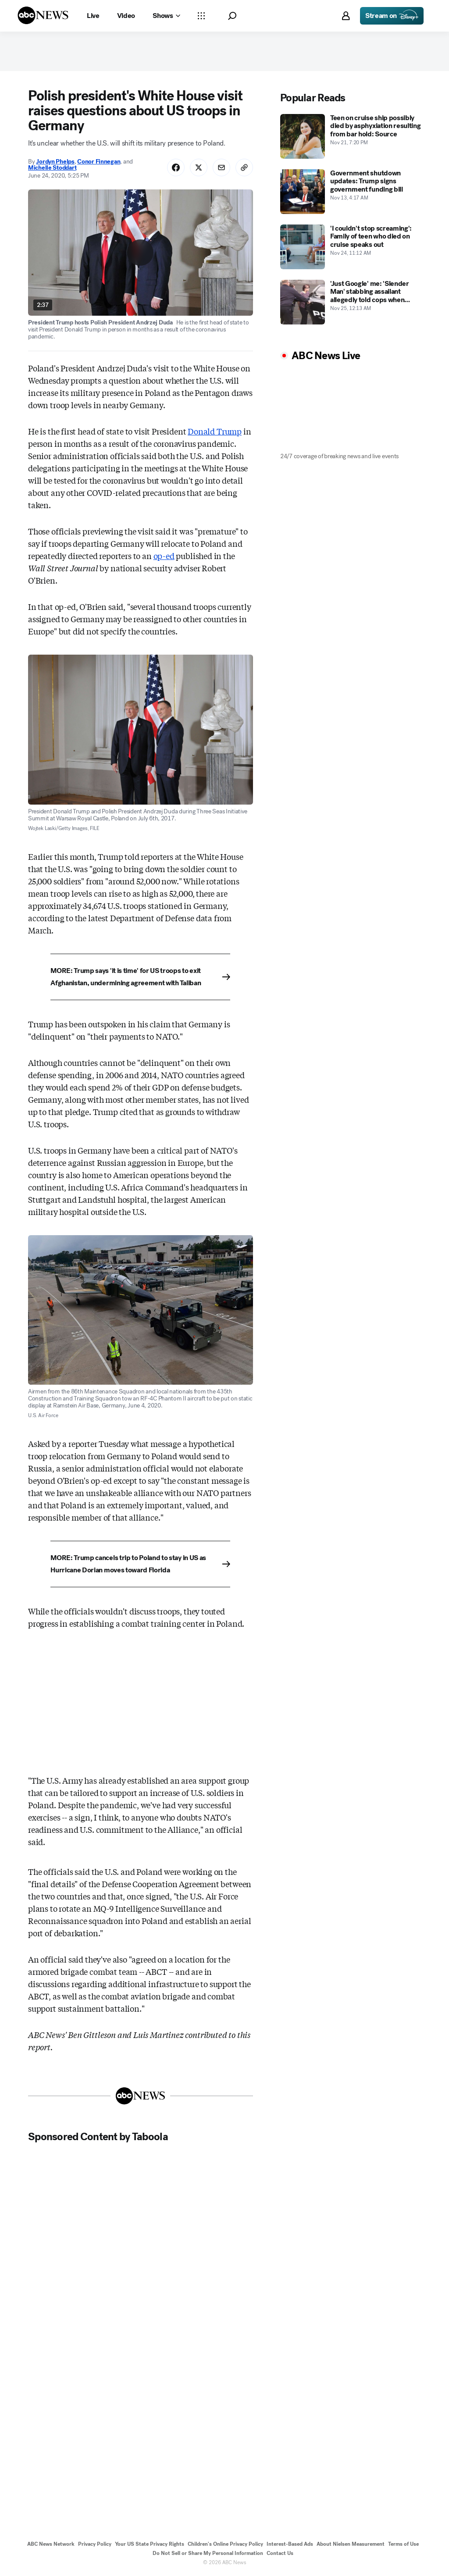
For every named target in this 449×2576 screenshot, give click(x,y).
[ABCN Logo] (43, 15)
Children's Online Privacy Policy (225, 2543)
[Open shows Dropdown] (166, 16)
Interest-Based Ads (290, 2543)
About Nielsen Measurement (351, 2543)
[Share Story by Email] (221, 167)
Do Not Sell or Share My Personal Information (208, 2553)
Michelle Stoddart (52, 168)
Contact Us (280, 2553)
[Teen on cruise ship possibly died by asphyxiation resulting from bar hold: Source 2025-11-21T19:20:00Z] (350, 136)
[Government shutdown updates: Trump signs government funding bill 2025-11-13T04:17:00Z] (350, 191)
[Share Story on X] (198, 167)
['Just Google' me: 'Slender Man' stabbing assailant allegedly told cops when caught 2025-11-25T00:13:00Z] (350, 302)
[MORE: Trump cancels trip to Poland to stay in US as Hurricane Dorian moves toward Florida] (140, 1564)
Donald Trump (215, 431)
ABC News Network (51, 2543)
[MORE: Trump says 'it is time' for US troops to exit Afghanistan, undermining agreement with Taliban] (140, 977)
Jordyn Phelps (55, 161)
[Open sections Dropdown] (201, 15)
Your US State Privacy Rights (149, 2543)
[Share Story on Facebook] (176, 167)
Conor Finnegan (98, 161)
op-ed (164, 555)
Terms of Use (403, 2543)
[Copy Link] (244, 167)
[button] (232, 16)
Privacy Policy (94, 2543)
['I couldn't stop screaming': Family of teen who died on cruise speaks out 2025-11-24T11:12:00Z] (350, 246)
